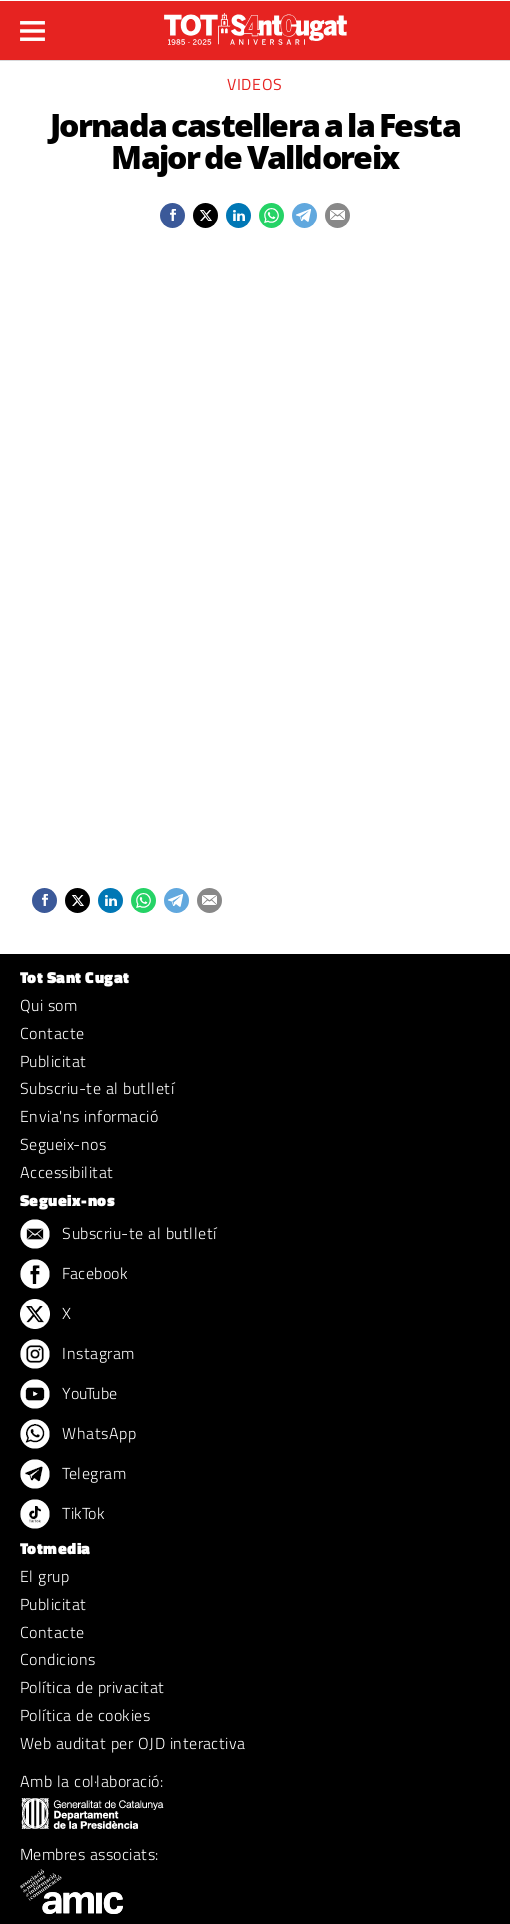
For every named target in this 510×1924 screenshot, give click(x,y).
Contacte (52, 1033)
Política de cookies (85, 1715)
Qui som (48, 1005)
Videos (255, 84)
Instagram (77, 1355)
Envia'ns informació (89, 1116)
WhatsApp (78, 1435)
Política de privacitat (92, 1687)
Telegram (73, 1475)
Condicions (58, 1659)
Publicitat (53, 1061)
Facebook (74, 1275)
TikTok (62, 1515)
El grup (44, 1576)
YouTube (69, 1395)
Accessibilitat (67, 1172)
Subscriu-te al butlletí (97, 1088)
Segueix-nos (63, 1144)
